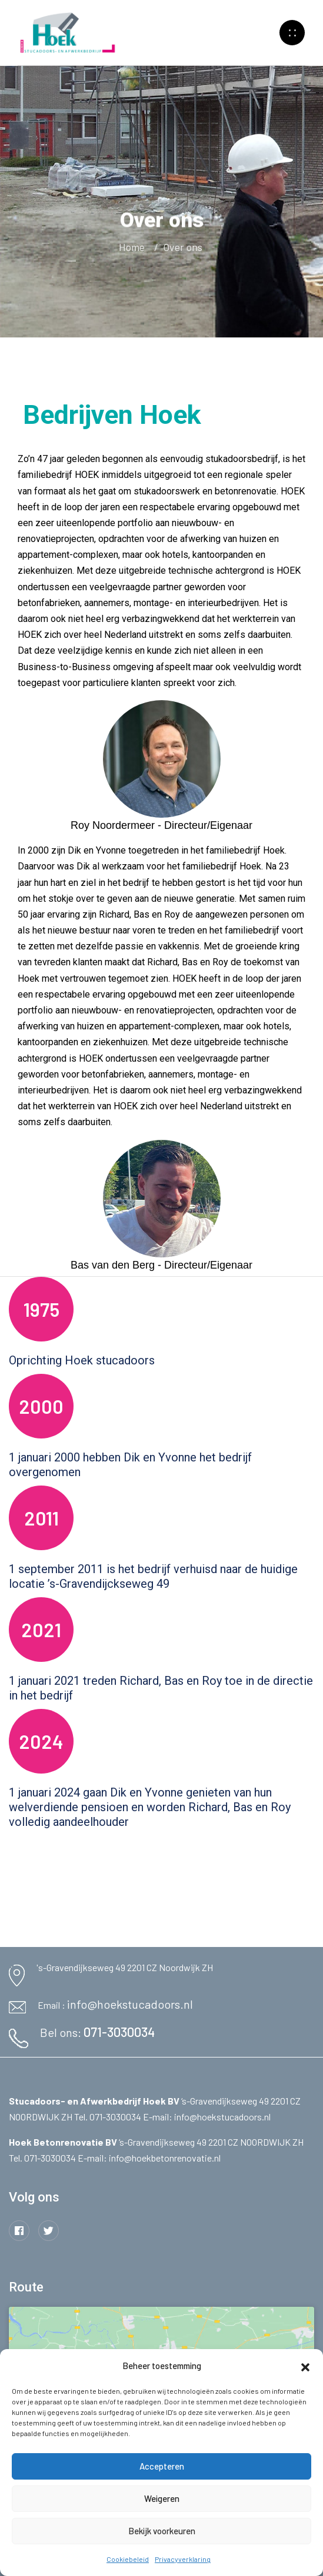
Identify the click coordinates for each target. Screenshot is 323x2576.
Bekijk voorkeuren (161, 2530)
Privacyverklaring (183, 2559)
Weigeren (161, 2498)
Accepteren (161, 2466)
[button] (305, 2365)
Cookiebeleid (127, 2559)
